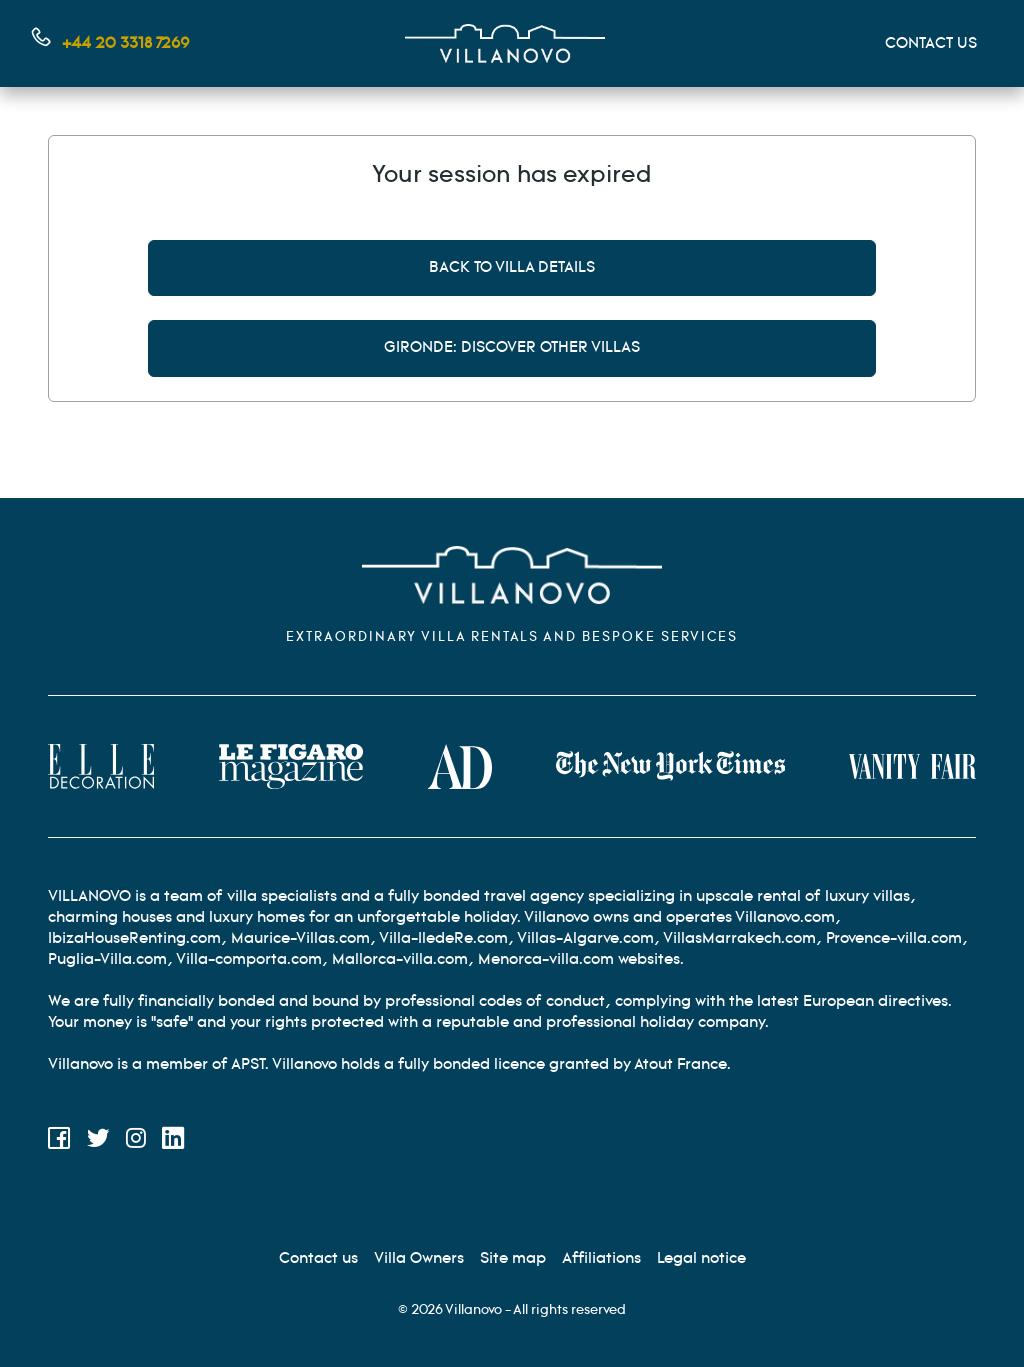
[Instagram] (136, 1141)
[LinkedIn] (173, 1141)
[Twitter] (98, 1141)
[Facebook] (59, 1141)
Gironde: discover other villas (512, 347)
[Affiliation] (601, 1258)
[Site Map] (513, 1258)
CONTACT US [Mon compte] (931, 43)
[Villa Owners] (419, 1258)
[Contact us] (318, 1258)
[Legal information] (701, 1258)
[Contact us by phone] (111, 43)
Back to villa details (512, 267)
